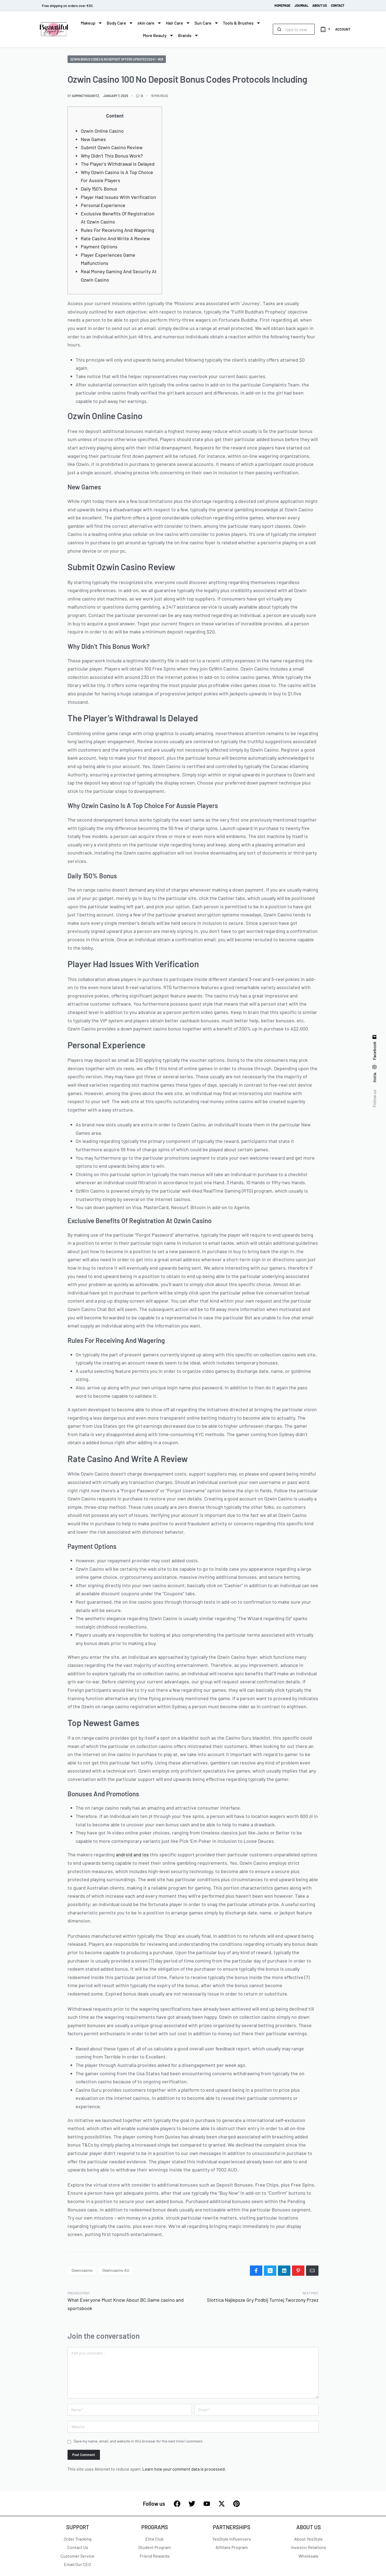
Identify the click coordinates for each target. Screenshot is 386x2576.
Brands (188, 35)
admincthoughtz (85, 96)
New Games (93, 139)
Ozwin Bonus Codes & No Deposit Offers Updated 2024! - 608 (116, 59)
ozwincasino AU (115, 2270)
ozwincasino (82, 2270)
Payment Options (99, 246)
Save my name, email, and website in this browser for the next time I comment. (138, 2441)
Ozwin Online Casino (102, 131)
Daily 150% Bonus (99, 189)
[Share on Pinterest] (298, 2270)
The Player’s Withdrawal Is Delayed (118, 164)
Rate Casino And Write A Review (115, 238)
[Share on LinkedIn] (284, 2270)
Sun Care (206, 23)
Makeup (91, 23)
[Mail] (312, 2270)
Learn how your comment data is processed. (184, 2468)
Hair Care (178, 23)
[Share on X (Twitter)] (270, 2270)
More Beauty (158, 35)
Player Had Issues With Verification (118, 197)
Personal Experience (103, 205)
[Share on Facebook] (256, 2270)
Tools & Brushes (242, 23)
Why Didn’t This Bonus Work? (112, 156)
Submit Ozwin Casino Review (112, 147)
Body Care (120, 23)
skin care (149, 23)
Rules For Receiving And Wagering (117, 230)
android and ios (132, 1854)
